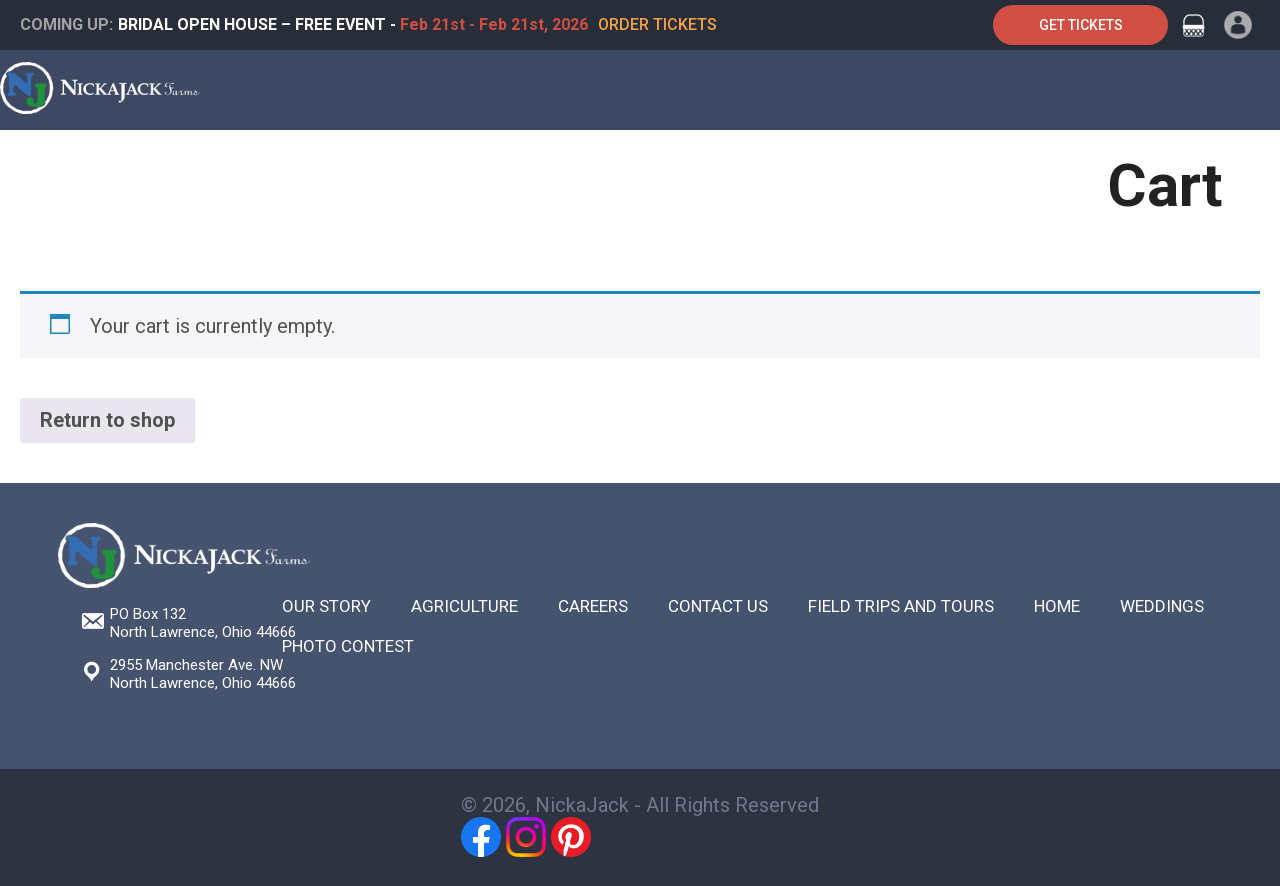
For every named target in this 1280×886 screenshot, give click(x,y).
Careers (593, 606)
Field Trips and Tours (901, 606)
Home (36, 162)
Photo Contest (348, 646)
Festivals (592, 162)
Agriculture (708, 162)
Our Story (326, 606)
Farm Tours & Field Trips (185, 162)
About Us (894, 162)
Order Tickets (657, 24)
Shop (807, 162)
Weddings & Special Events (419, 162)
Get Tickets (1081, 25)
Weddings (1162, 606)
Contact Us (1007, 162)
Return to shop (107, 420)
